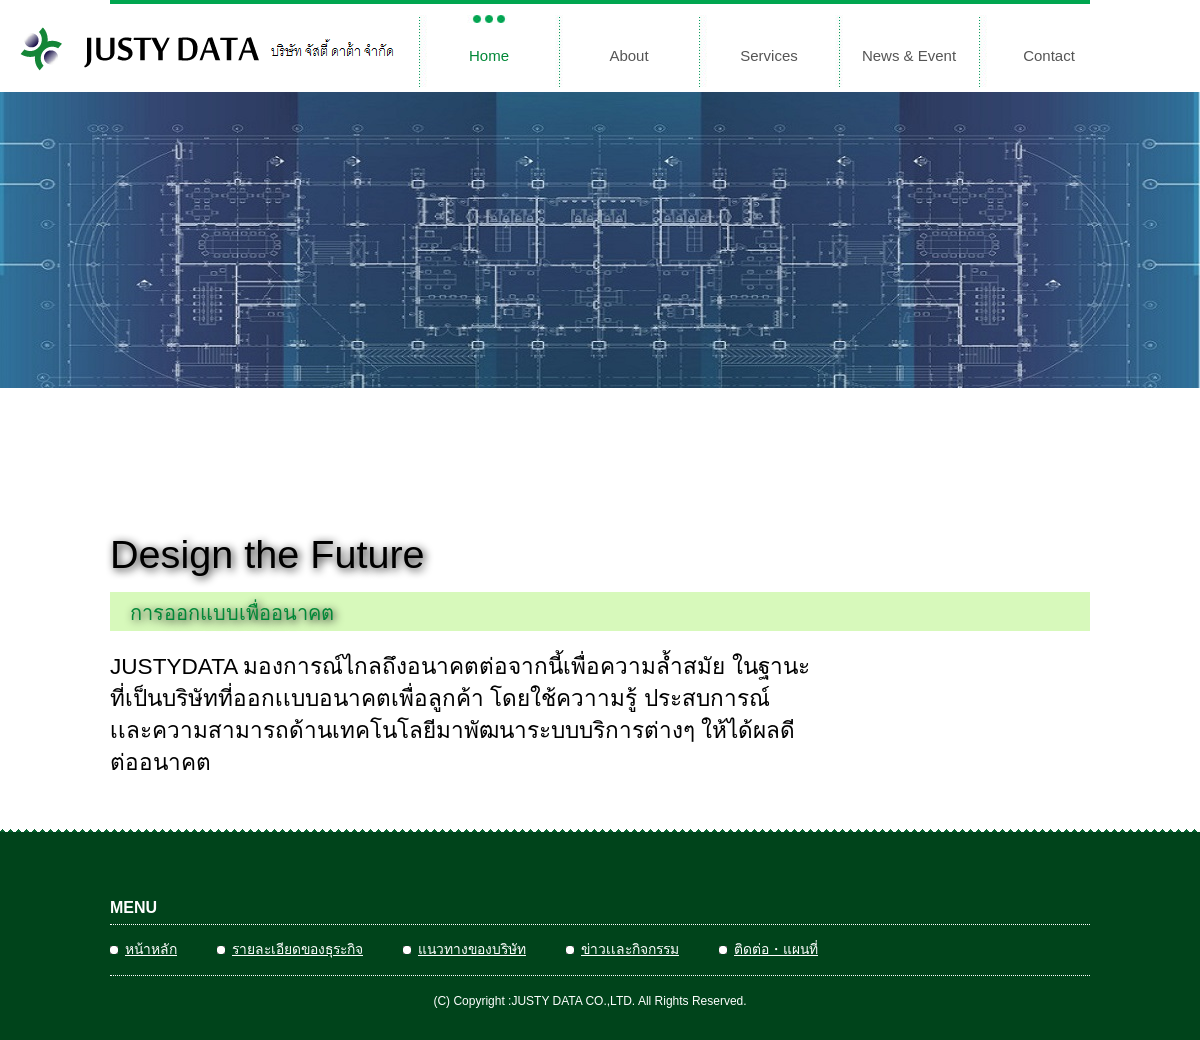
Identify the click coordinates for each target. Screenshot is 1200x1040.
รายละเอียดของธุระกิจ (297, 949)
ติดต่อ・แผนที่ (776, 949)
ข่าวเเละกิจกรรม (630, 949)
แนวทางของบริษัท (472, 949)
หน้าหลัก (151, 949)
